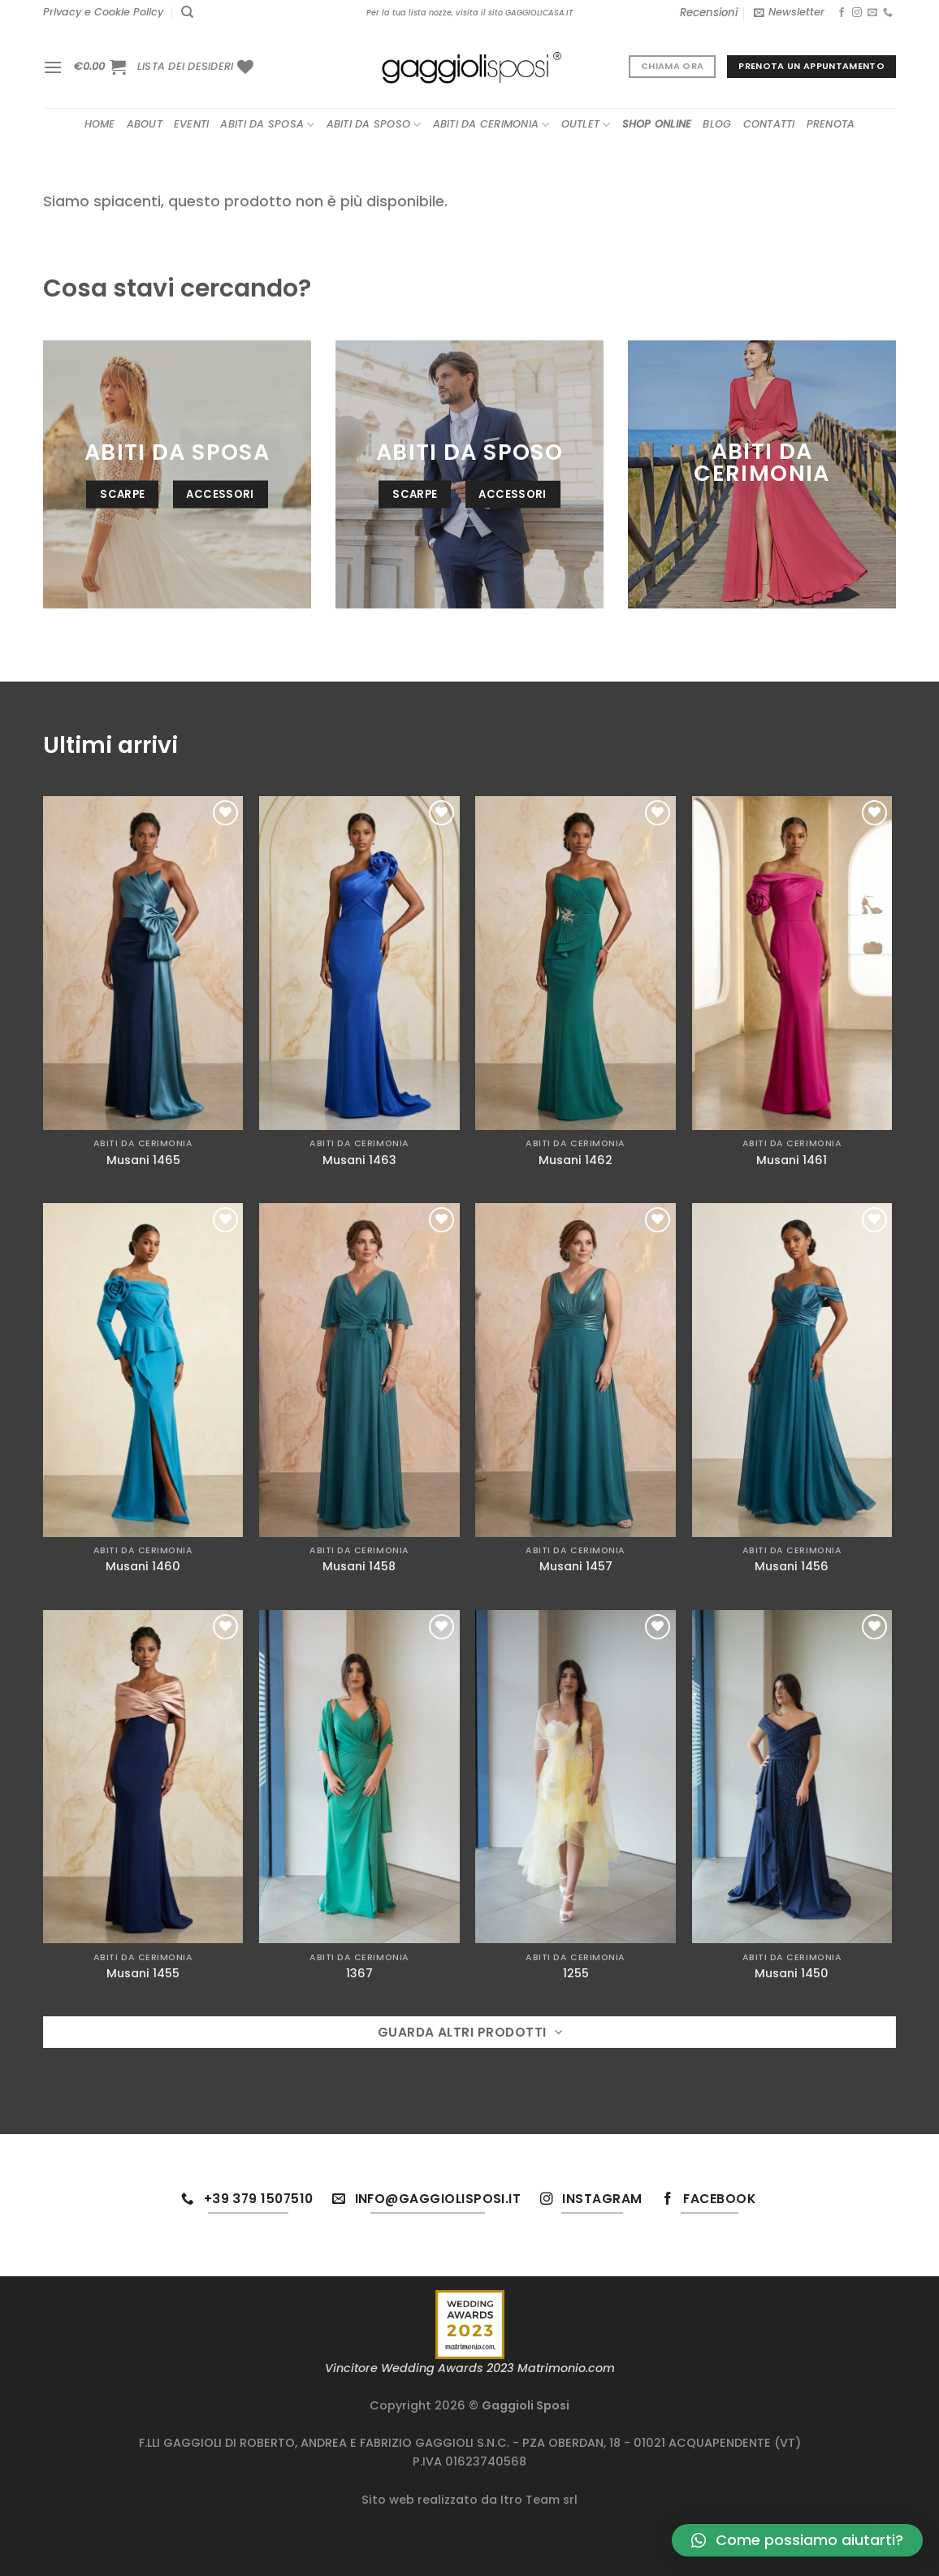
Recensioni (709, 12)
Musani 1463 (359, 1160)
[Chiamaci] (888, 13)
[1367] (359, 1777)
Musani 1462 (575, 1160)
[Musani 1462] (575, 963)
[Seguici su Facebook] (841, 13)
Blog (717, 124)
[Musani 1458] (359, 1370)
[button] (797, 2540)
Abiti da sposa (267, 124)
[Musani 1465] (143, 963)
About (144, 124)
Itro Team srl (539, 2500)
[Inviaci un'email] (872, 13)
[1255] (575, 1777)
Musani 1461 (791, 1160)
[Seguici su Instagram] (857, 13)
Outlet (586, 124)
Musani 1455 (143, 1973)
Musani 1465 (143, 1160)
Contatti (769, 124)
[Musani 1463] (359, 963)
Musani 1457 (575, 1566)
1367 (359, 1973)
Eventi (192, 124)
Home (99, 124)
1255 (576, 1973)
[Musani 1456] (792, 1370)
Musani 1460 (143, 1566)
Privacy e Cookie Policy (103, 12)
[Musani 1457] (575, 1370)
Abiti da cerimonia (491, 124)
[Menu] (53, 67)
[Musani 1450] (792, 1777)
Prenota (831, 124)
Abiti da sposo (374, 124)
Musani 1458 (359, 1566)
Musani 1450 (792, 1973)
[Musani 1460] (143, 1370)
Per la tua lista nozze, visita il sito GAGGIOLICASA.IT (469, 12)
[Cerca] (187, 12)
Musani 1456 (792, 1566)
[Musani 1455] (143, 1777)
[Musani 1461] (792, 963)
